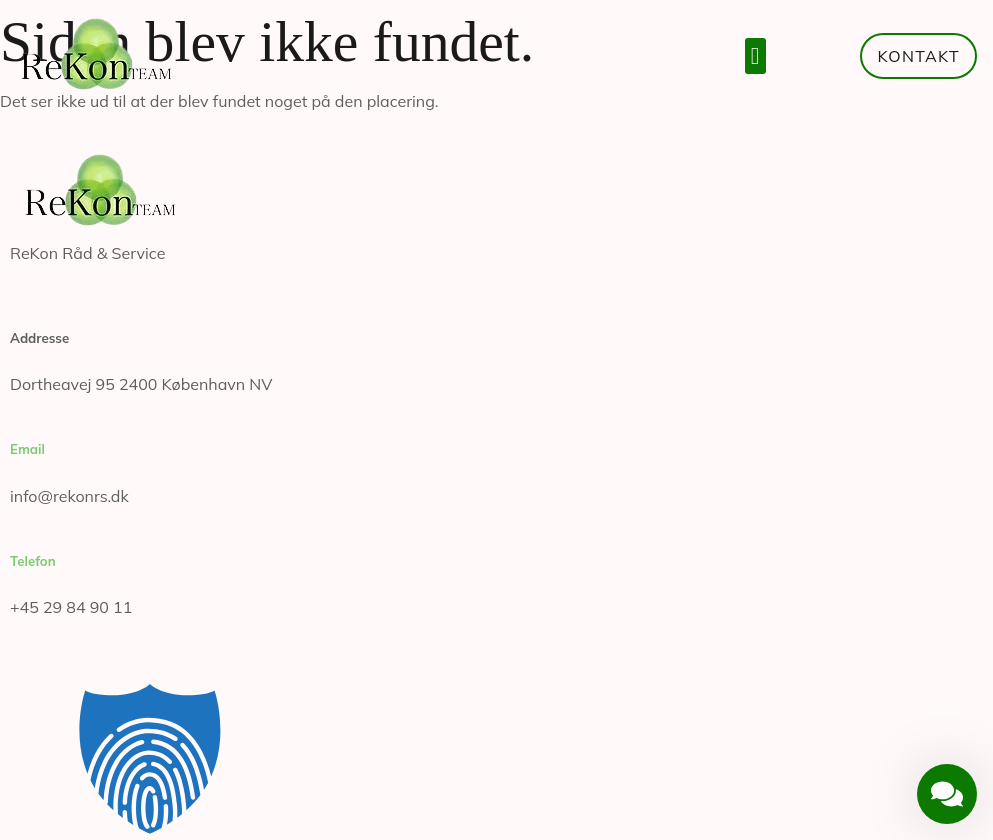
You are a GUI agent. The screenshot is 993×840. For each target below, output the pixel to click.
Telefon (33, 561)
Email (27, 449)
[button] (755, 56)
